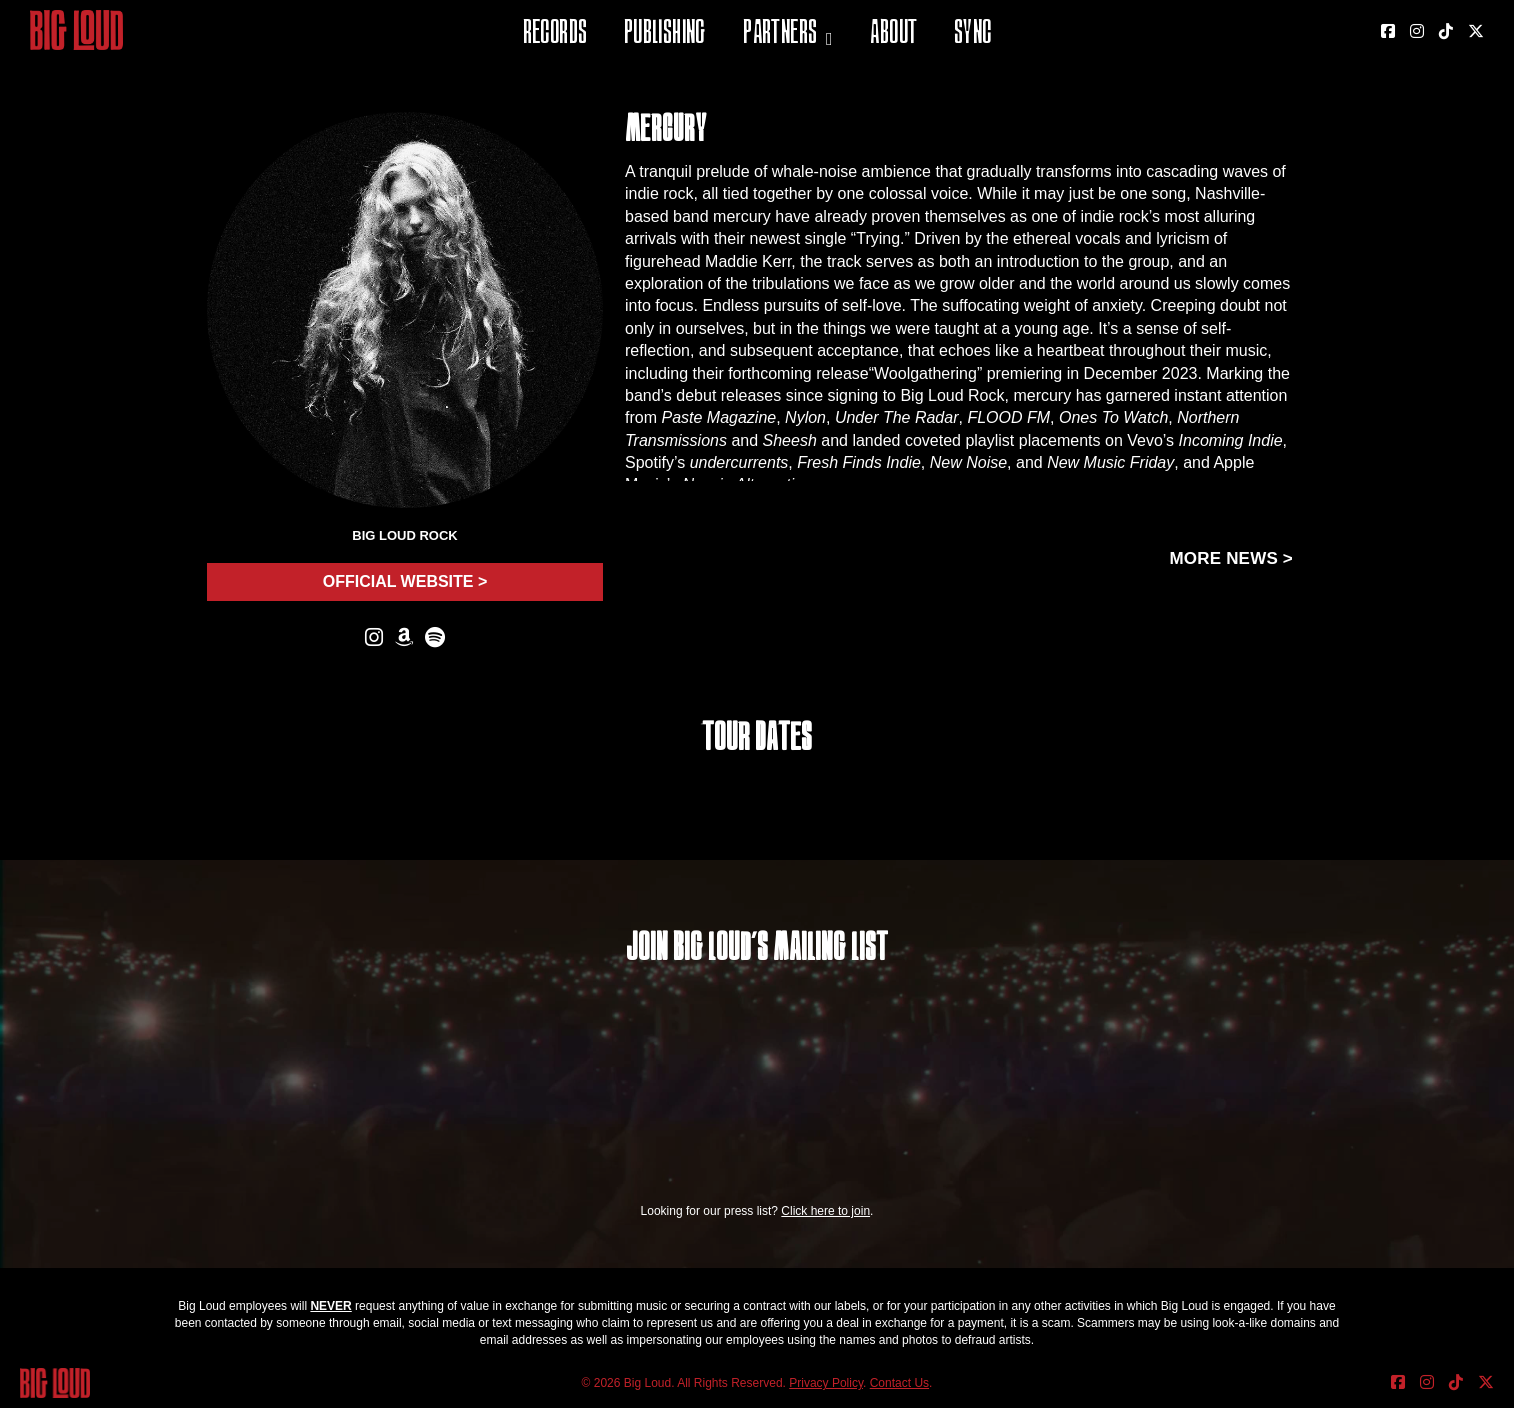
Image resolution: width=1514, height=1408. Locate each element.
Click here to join (825, 1211)
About (893, 34)
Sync (973, 34)
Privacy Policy (826, 1383)
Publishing (665, 34)
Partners (780, 34)
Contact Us (899, 1383)
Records (555, 34)
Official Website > (405, 581)
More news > (1231, 558)
